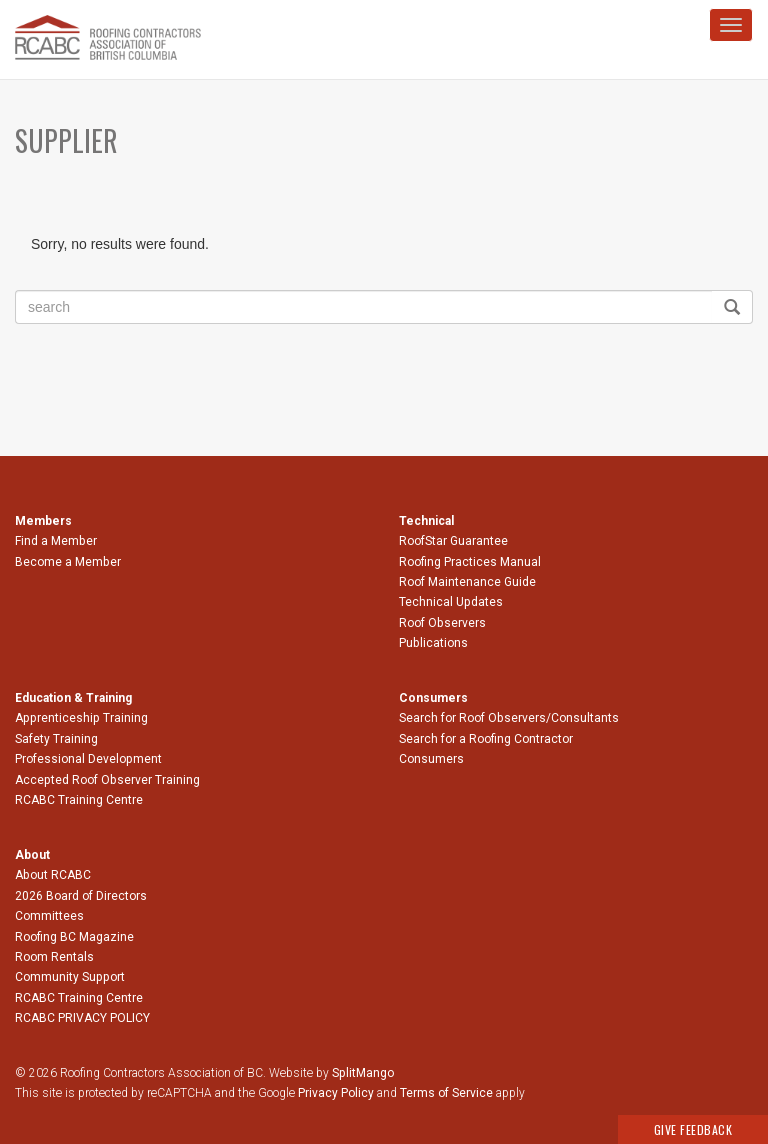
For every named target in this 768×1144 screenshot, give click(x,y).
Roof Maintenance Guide (467, 582)
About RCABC (53, 875)
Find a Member (56, 541)
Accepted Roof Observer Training (107, 780)
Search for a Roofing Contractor (486, 739)
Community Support (70, 977)
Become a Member (68, 562)
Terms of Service (446, 1093)
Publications (433, 643)
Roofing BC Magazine (74, 937)
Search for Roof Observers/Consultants (509, 718)
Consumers (431, 759)
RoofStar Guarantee (453, 541)
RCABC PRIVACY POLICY (82, 1018)
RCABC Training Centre (79, 800)
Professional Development (88, 759)
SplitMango (363, 1073)
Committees (49, 916)
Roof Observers (442, 623)
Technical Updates (451, 602)
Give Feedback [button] (693, 1129)
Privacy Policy (336, 1093)
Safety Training (56, 739)
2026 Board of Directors (81, 896)
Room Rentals (54, 957)
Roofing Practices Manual (470, 562)
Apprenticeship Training (81, 718)
